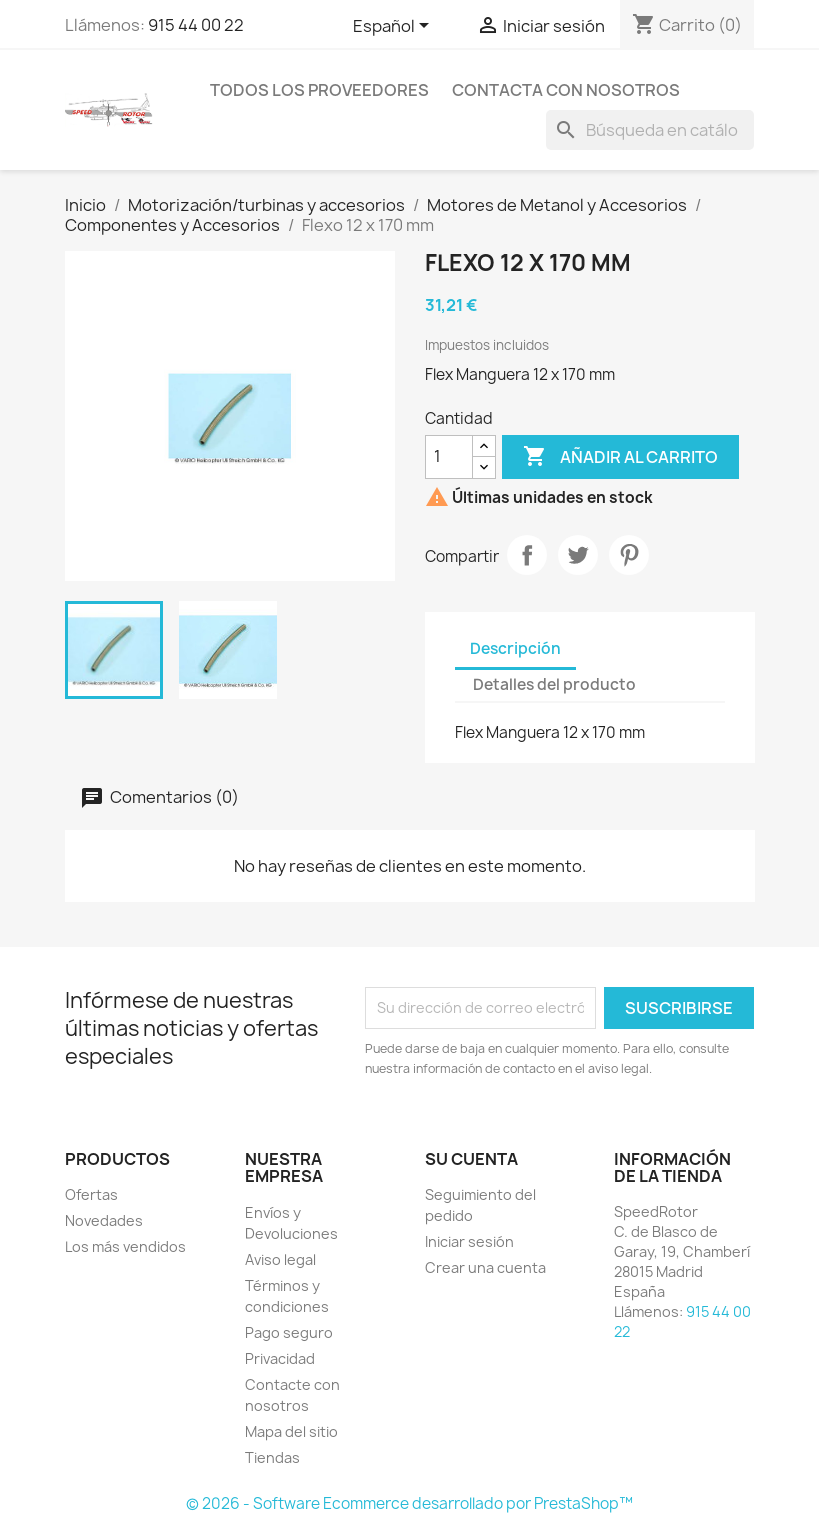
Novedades (104, 1220)
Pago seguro (289, 1332)
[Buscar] (650, 130)
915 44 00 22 (196, 25)
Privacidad (280, 1358)
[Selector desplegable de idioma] (394, 27)
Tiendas (272, 1457)
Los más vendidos (125, 1246)
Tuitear (578, 555)
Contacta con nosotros (566, 90)
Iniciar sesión (469, 1241)
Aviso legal (280, 1259)
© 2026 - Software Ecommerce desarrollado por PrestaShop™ (409, 1503)
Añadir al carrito (620, 457)
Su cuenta (471, 1159)
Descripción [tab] (515, 648)
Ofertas (91, 1194)
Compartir (527, 555)
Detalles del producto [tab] (554, 684)
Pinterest (629, 555)
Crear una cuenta (485, 1267)
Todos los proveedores (319, 90)
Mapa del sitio (291, 1431)
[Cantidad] (449, 457)
